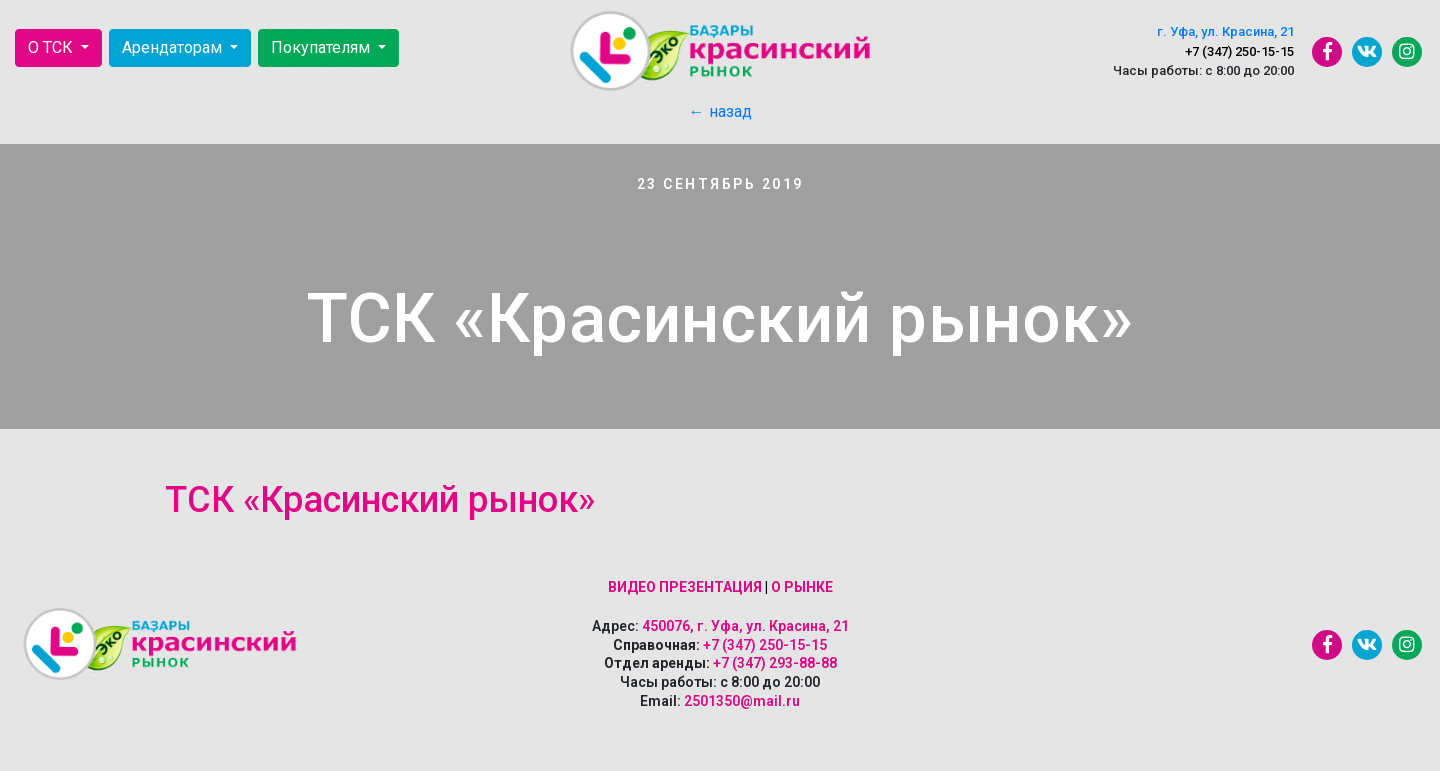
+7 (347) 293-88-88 (775, 663)
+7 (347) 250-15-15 (1239, 51)
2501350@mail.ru (742, 701)
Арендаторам (174, 47)
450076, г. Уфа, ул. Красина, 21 (745, 626)
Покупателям (322, 47)
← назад (720, 111)
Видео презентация (685, 587)
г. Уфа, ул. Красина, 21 (1225, 31)
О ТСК (52, 47)
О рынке (802, 587)
